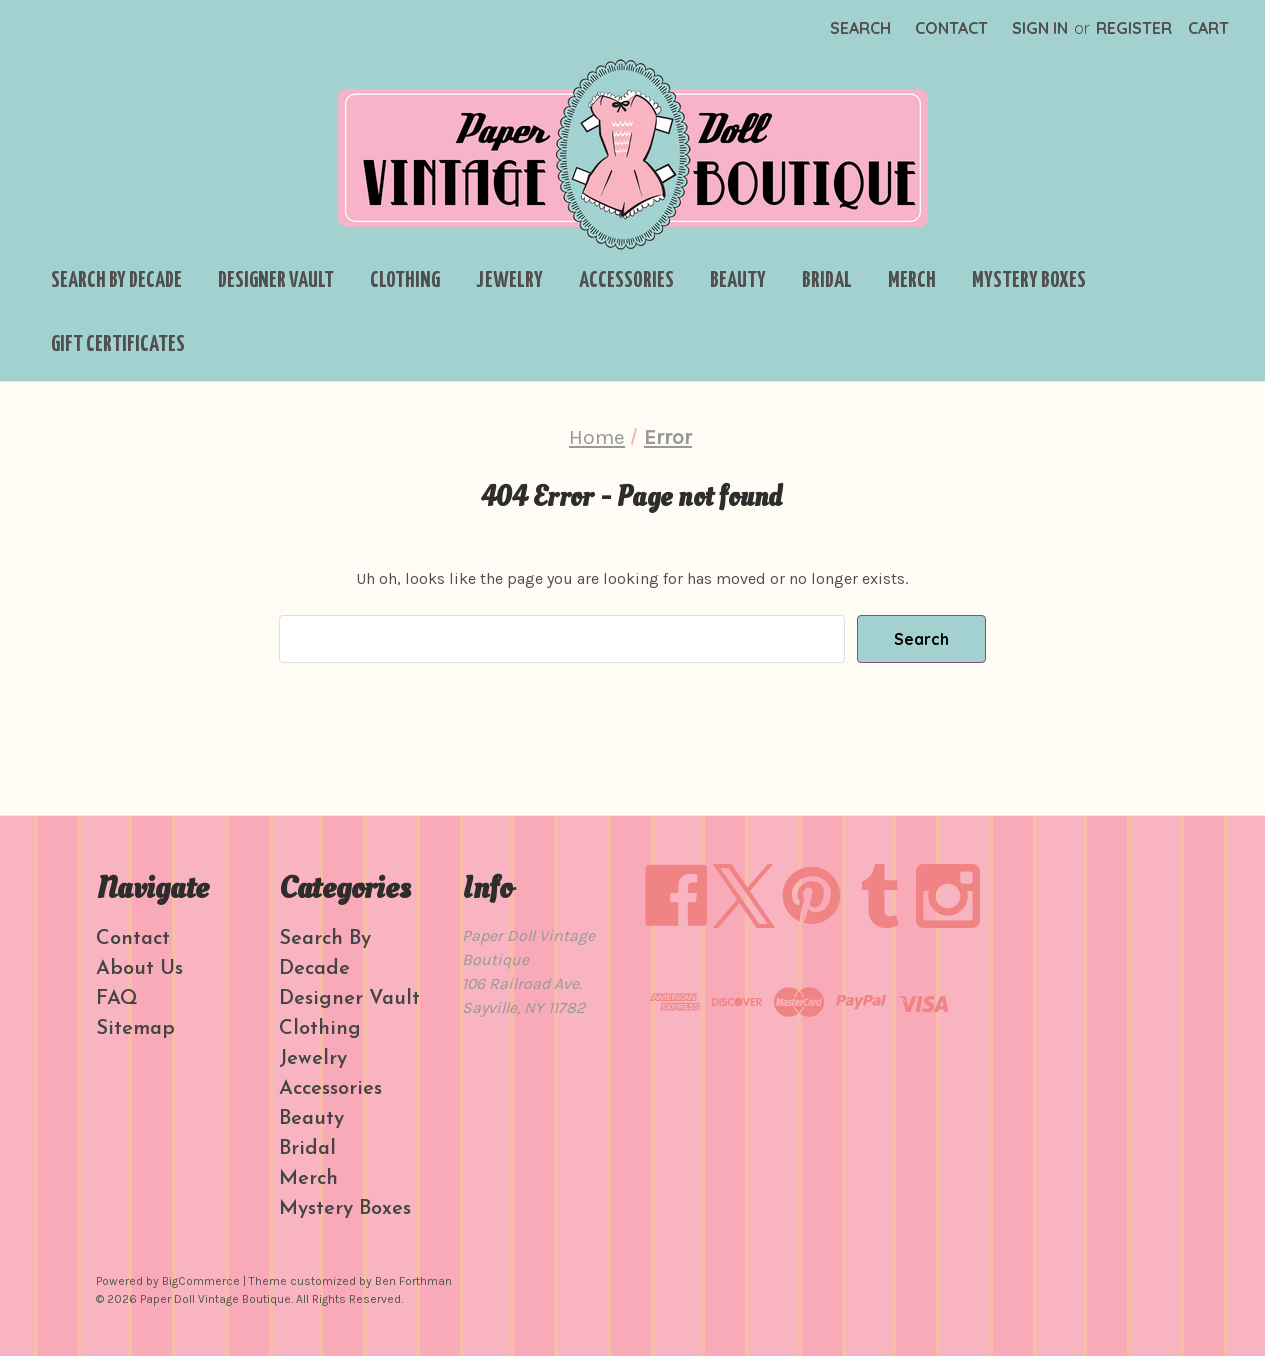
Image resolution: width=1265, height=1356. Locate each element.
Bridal (827, 281)
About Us (139, 969)
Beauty (738, 281)
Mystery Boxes (1029, 281)
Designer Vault (276, 281)
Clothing (405, 281)
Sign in (1040, 28)
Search (860, 28)
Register (1134, 28)
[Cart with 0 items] (1208, 28)
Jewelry (509, 281)
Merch (912, 281)
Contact (951, 28)
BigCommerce (201, 1281)
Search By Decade (116, 281)
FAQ (117, 999)
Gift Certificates (118, 345)
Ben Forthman (413, 1281)
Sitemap (135, 1029)
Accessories (626, 281)
